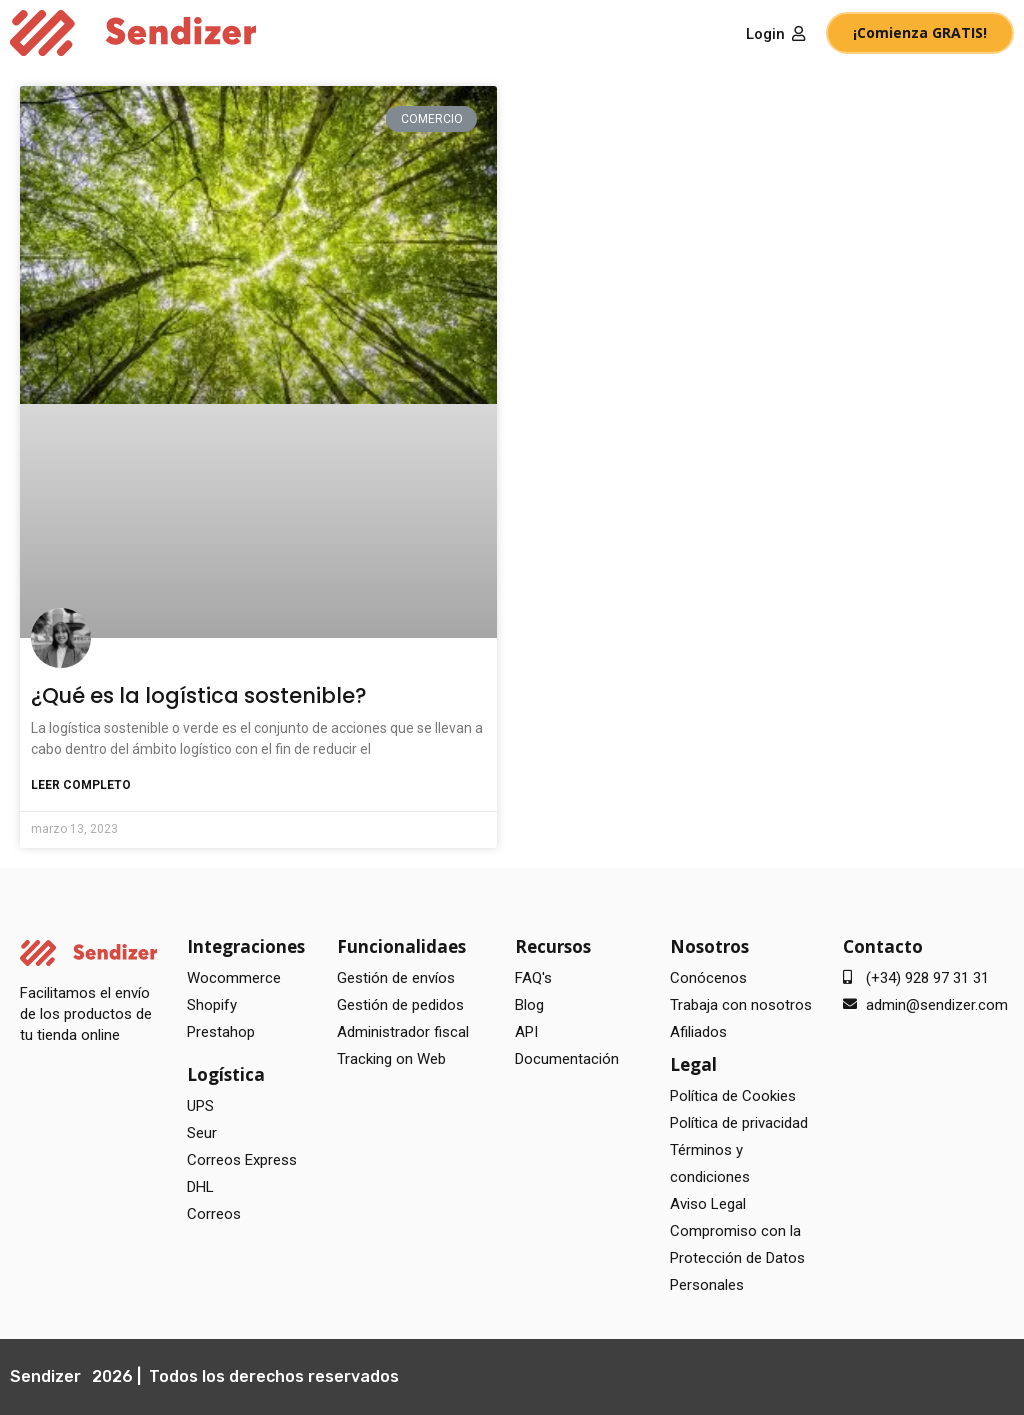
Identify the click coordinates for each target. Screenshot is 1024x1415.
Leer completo (81, 785)
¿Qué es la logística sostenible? (199, 695)
